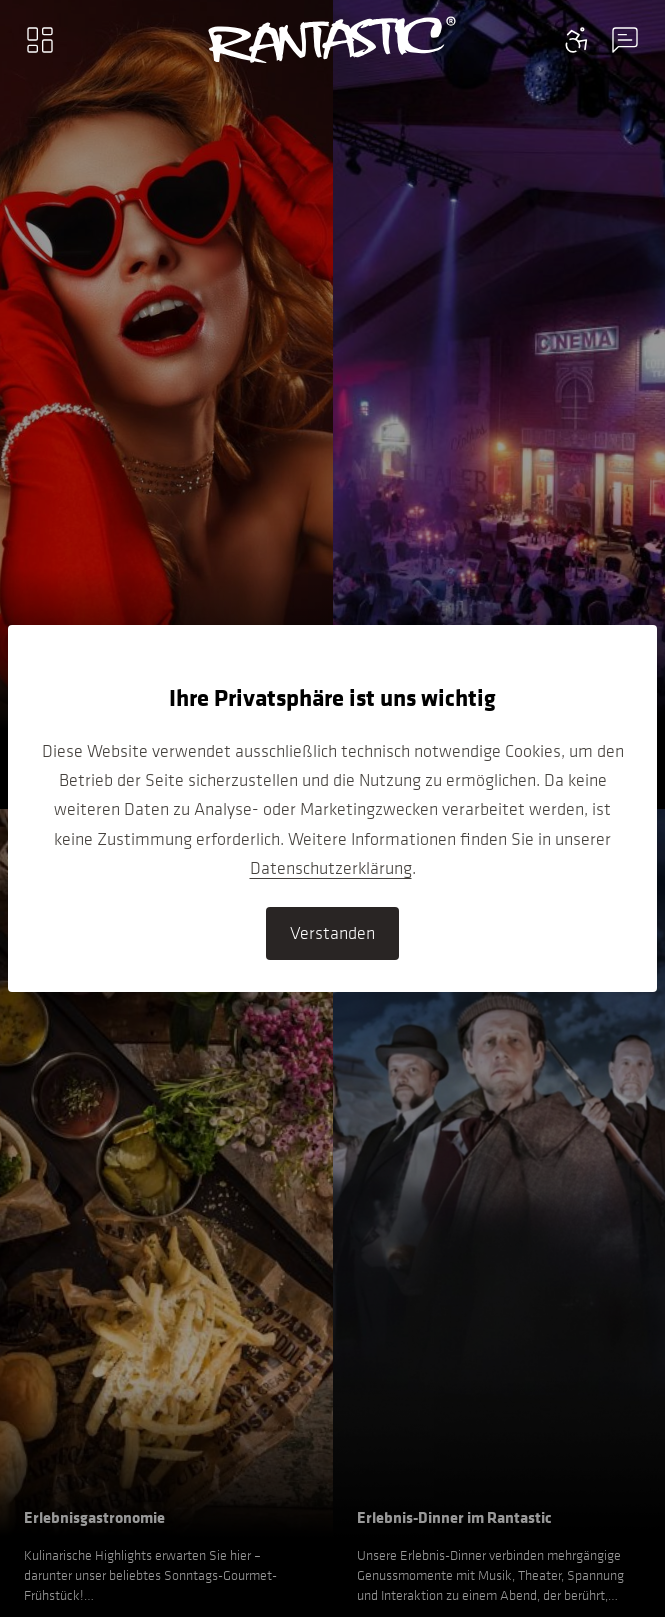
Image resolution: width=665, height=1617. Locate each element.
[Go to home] (332, 40)
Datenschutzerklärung (331, 868)
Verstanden (332, 933)
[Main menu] (40, 40)
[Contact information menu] (577, 40)
